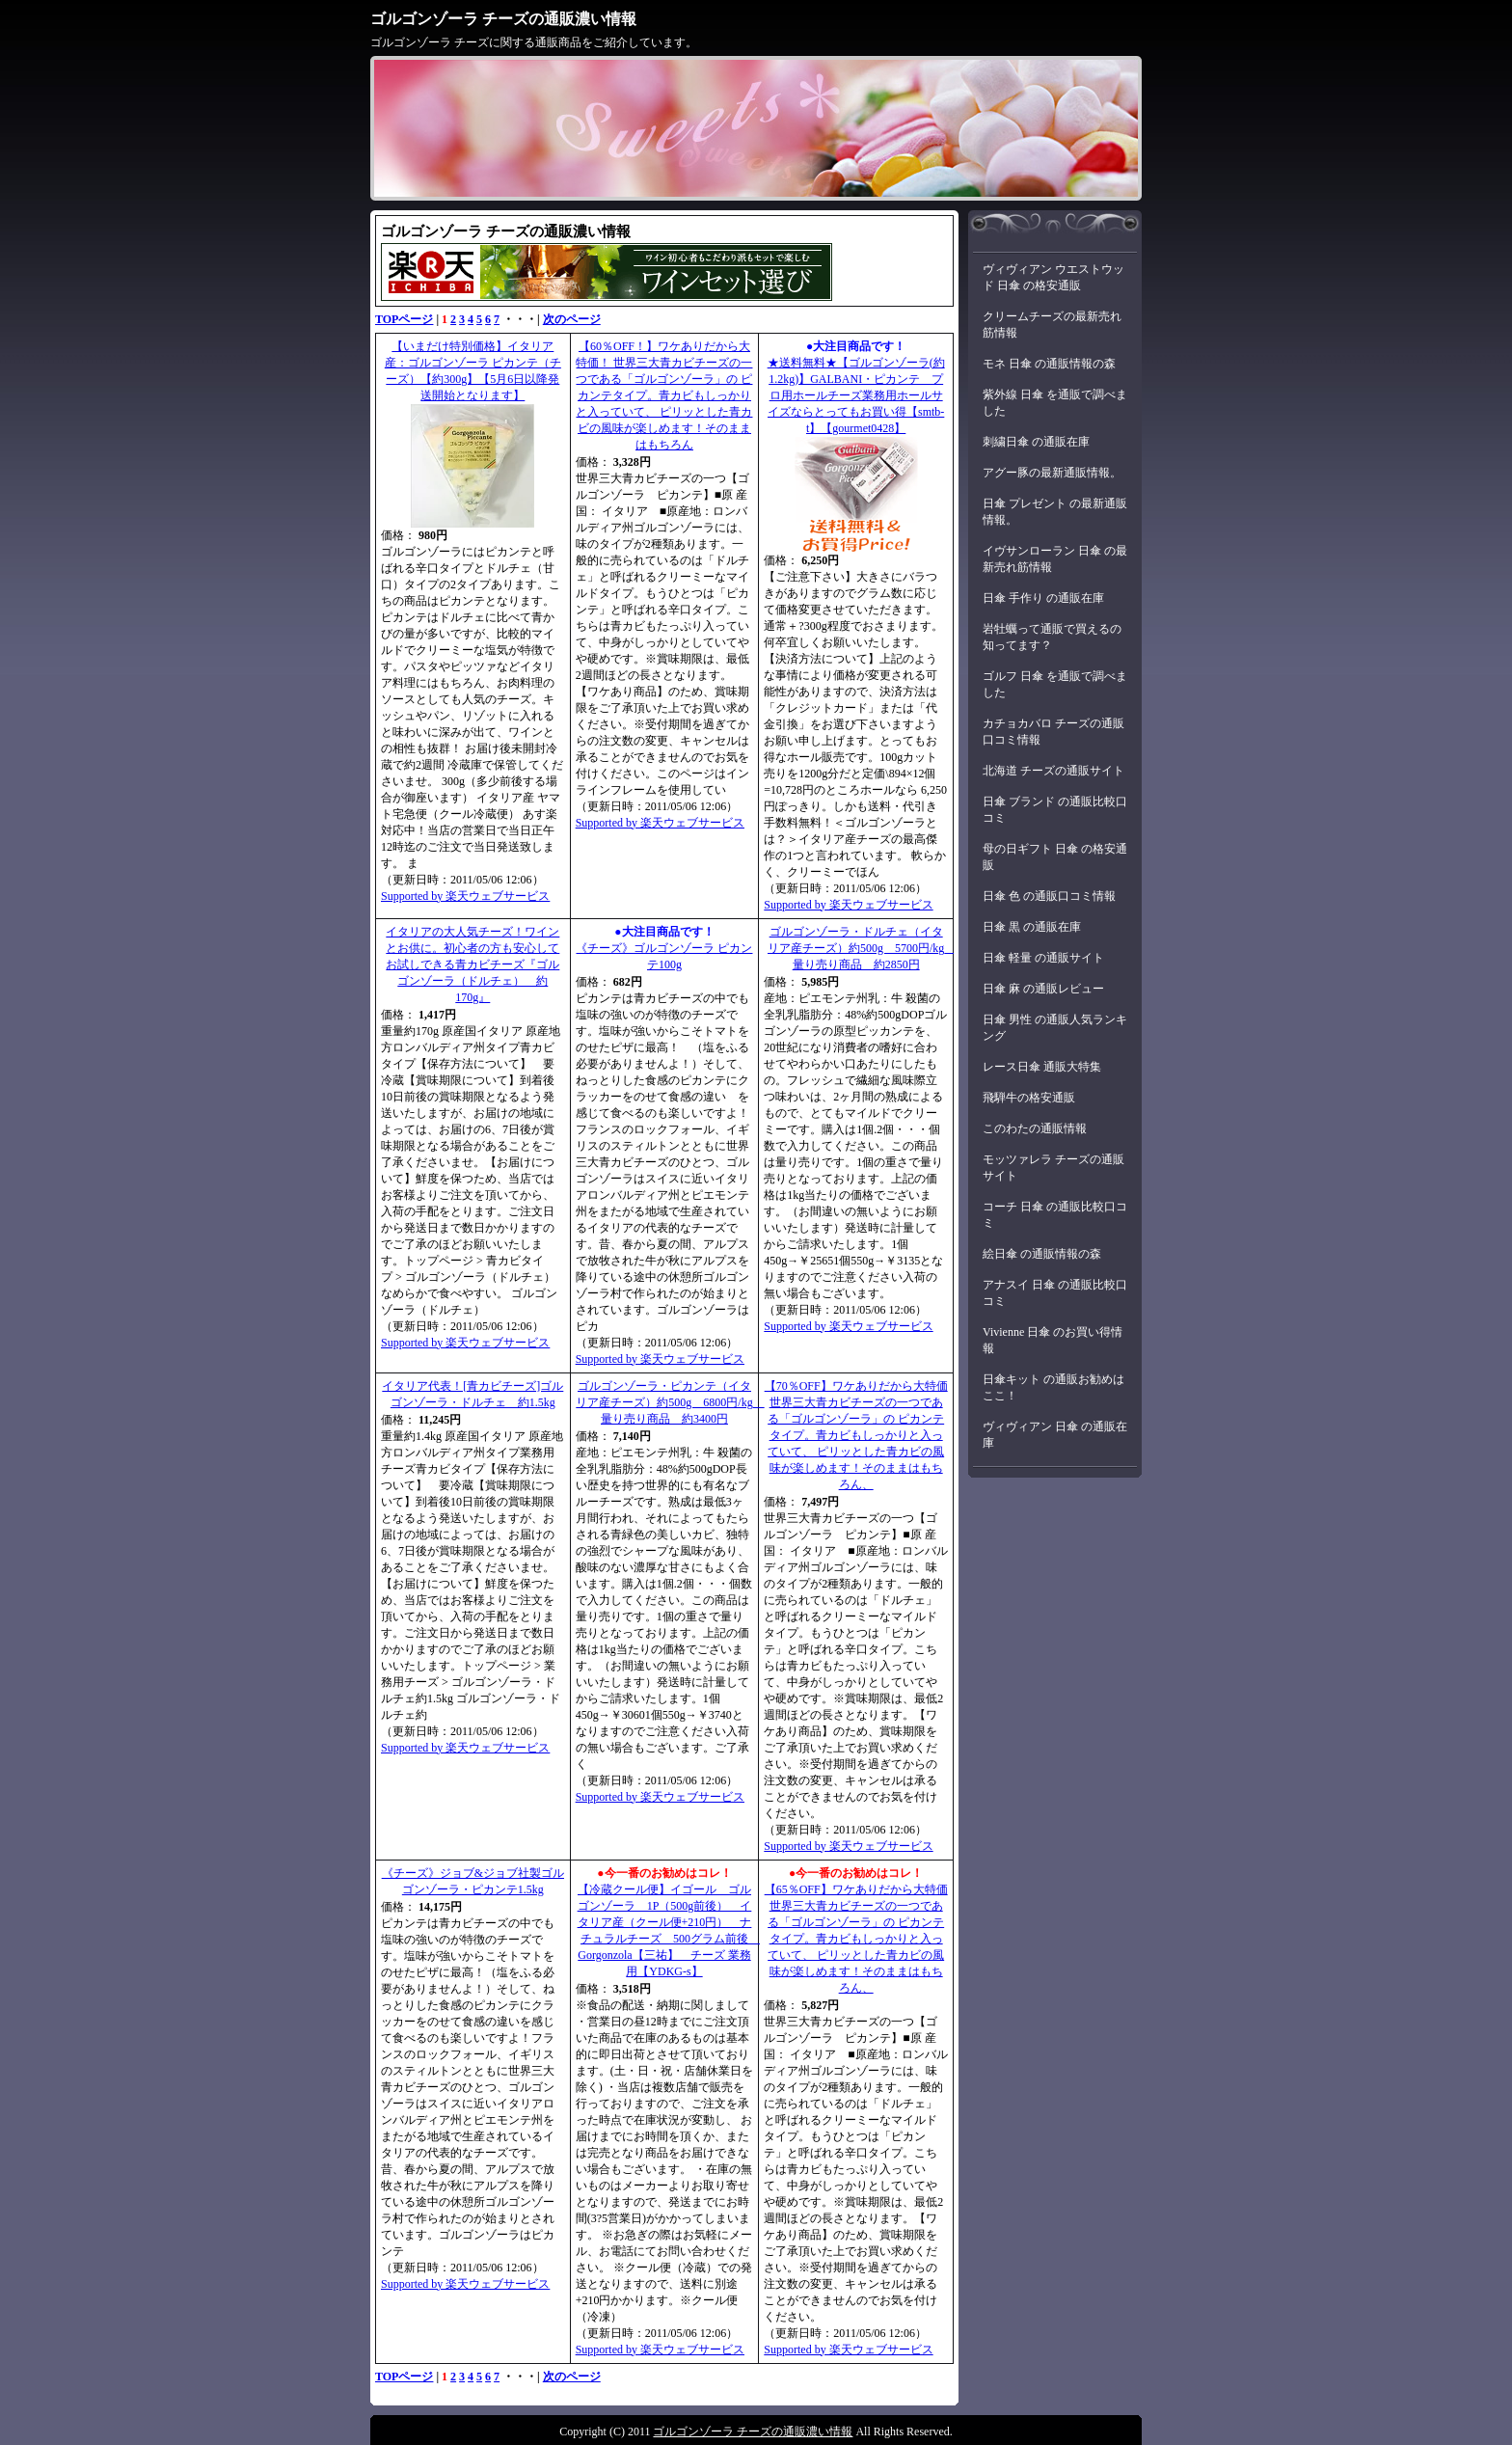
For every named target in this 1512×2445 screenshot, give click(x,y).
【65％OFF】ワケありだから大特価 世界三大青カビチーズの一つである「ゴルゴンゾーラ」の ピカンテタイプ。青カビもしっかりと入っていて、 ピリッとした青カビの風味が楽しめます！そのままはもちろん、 (856, 1939)
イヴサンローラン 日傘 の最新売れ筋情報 (1055, 559)
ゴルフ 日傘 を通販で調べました (1055, 684)
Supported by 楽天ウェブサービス (465, 896)
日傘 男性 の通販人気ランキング (1055, 1028)
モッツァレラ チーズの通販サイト (1053, 1167)
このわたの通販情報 (1035, 1128)
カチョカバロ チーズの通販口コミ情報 (1053, 732)
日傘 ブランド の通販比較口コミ (1055, 810)
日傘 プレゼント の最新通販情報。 (1055, 512)
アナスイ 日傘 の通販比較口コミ (1055, 1293)
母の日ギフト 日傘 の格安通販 (1055, 857)
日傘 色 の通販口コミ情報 (1049, 896)
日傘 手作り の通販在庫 (1043, 598)
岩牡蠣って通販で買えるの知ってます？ (1052, 637)
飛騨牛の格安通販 (1029, 1097)
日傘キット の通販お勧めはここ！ (1053, 1387)
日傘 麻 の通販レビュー (1043, 988)
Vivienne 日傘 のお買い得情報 (1052, 1340)
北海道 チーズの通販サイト (1053, 770)
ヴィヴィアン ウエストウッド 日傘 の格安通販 (1053, 277)
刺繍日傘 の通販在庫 (1036, 441)
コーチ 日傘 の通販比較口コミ (1055, 1215)
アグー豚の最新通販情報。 (1052, 472)
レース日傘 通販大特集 (1042, 1066)
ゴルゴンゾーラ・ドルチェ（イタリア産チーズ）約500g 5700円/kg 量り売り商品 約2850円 (862, 948)
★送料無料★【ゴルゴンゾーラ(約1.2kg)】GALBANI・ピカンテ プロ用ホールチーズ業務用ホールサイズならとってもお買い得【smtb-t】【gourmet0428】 (856, 395)
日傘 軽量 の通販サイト (1043, 957)
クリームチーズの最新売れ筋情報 (1052, 325)
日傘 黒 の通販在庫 (1032, 927)
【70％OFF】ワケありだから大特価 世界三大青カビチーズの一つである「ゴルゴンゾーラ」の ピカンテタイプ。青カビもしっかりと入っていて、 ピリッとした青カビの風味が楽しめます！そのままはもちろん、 (856, 1435)
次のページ (572, 319)
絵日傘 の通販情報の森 (1042, 1254)
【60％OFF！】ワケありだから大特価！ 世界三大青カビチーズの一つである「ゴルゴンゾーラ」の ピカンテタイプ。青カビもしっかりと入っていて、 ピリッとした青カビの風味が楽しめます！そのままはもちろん (664, 395)
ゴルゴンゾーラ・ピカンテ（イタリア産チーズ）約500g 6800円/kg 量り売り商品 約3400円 (670, 1402)
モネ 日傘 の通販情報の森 (1049, 363)
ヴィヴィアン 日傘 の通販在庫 (1055, 1435)
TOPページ (404, 319)
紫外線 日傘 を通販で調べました (1055, 403)
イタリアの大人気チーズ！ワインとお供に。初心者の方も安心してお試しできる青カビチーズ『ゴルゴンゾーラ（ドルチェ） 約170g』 (472, 964)
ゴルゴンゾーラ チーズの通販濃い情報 (503, 19)
